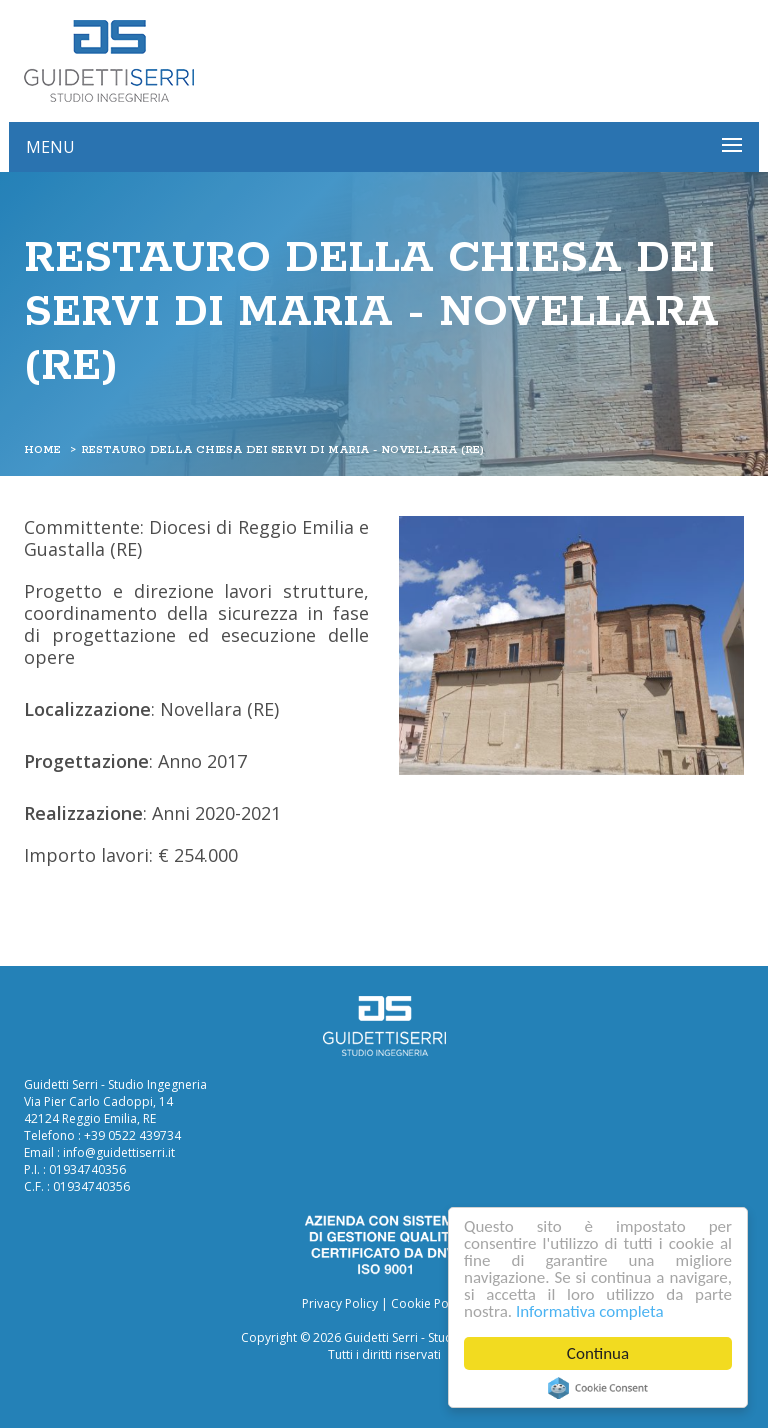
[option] (571, 645)
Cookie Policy (429, 1303)
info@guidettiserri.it (119, 1152)
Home (42, 450)
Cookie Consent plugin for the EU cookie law (598, 1388)
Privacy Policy (340, 1303)
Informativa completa (590, 1311)
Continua (598, 1353)
